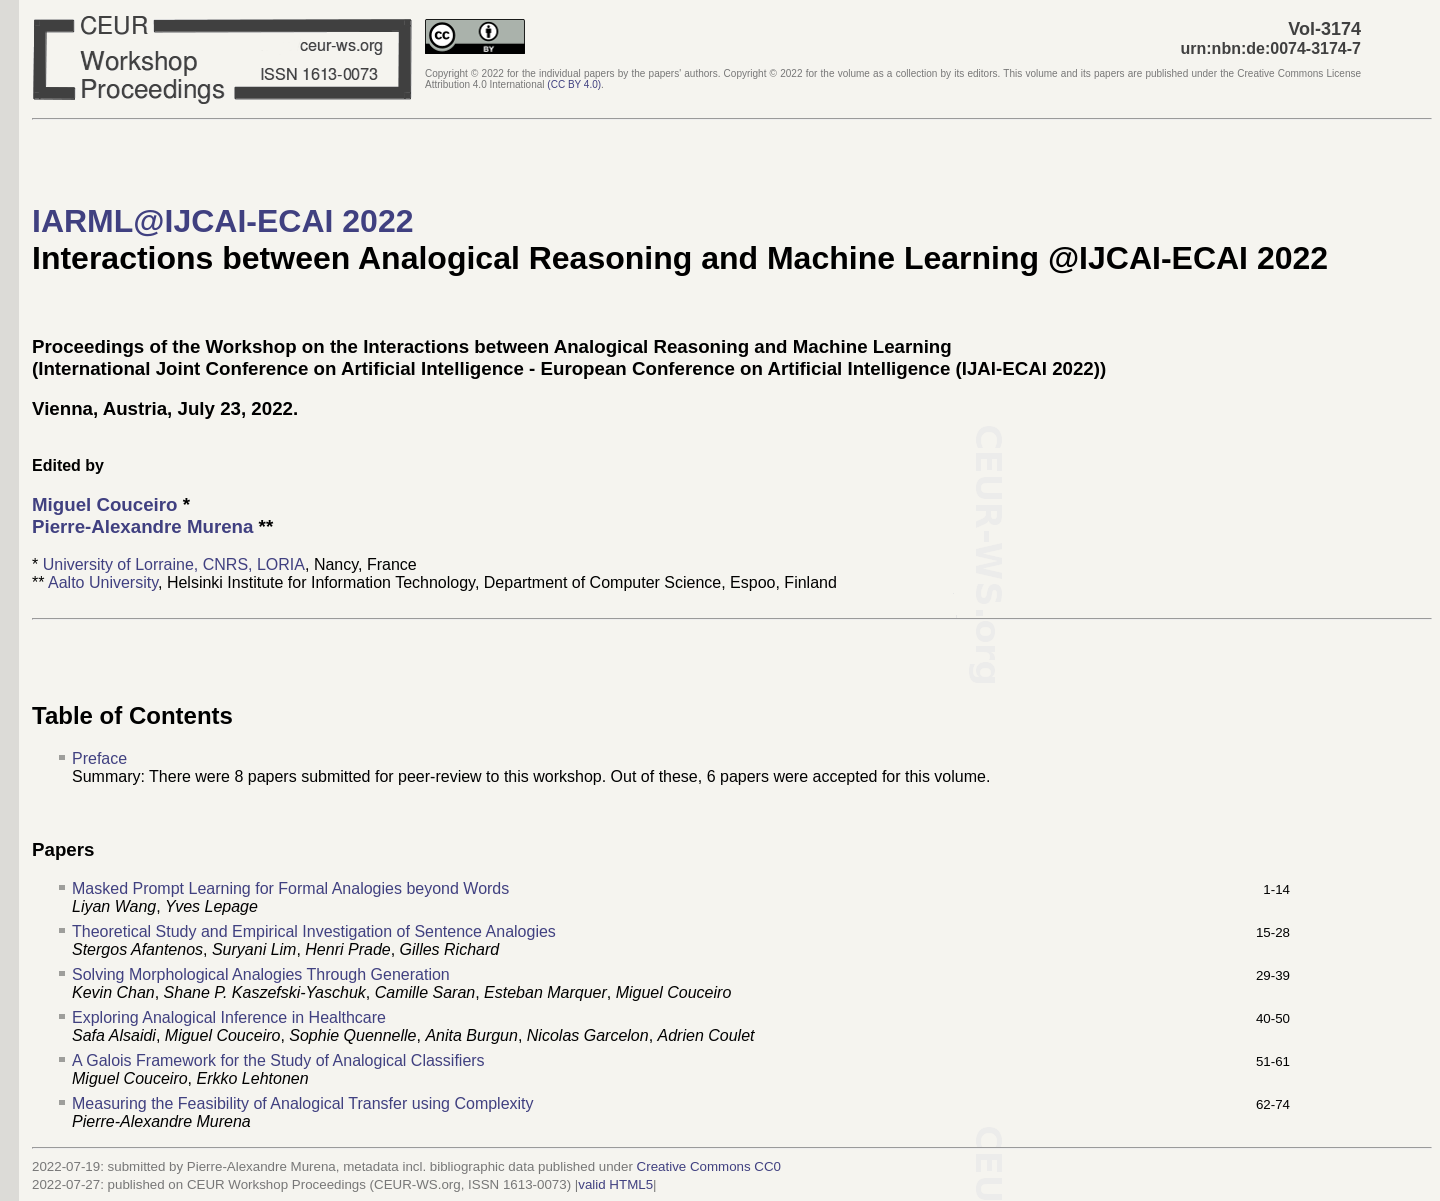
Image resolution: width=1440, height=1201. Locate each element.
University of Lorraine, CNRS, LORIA (174, 564)
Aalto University (103, 582)
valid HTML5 (615, 1184)
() (574, 84)
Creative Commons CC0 (709, 1166)
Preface (99, 758)
